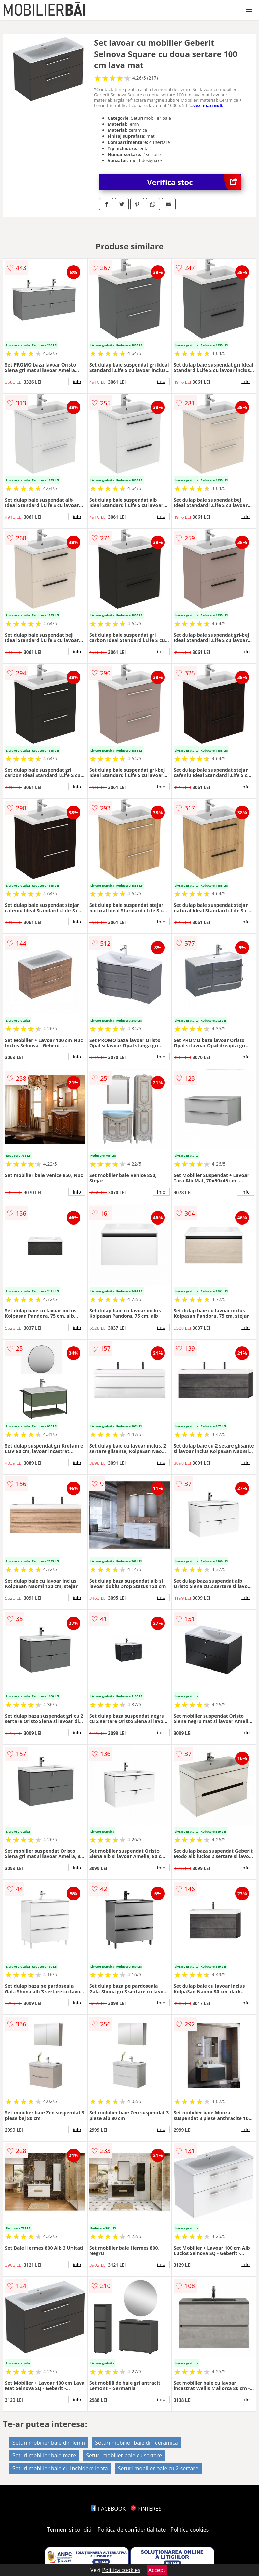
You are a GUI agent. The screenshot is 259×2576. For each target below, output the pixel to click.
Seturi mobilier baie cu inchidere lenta (60, 2468)
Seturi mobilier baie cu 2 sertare (158, 2468)
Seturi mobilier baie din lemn (48, 2442)
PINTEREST (147, 2508)
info (77, 381)
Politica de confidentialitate (132, 2529)
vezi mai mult (208, 105)
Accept (156, 2570)
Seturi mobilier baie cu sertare (124, 2455)
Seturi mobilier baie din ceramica (136, 2442)
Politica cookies (190, 2529)
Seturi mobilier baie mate (44, 2455)
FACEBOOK (108, 2508)
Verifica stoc (194, 182)
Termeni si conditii (70, 2529)
